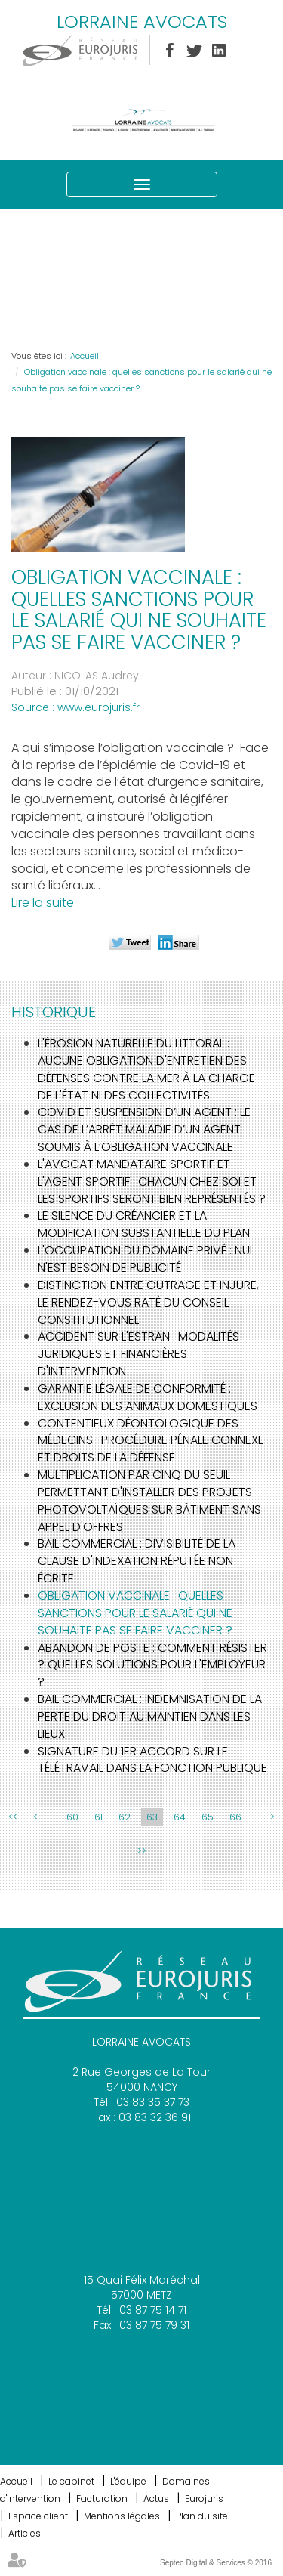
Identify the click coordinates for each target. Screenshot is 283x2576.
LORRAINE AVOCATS (142, 21)
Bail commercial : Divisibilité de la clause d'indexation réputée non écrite (136, 1561)
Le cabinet (71, 2481)
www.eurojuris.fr (98, 707)
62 (124, 1817)
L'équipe (128, 2481)
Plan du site (202, 2516)
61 (98, 1817)
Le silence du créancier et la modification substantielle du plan (144, 1224)
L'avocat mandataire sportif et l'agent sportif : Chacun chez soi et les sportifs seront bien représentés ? (152, 1181)
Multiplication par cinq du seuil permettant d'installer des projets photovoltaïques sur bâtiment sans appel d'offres (149, 1500)
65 (207, 1817)
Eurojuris (204, 2498)
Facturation (102, 2498)
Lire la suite (42, 902)
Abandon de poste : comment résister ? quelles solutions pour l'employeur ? (152, 1665)
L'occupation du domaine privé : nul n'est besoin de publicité (146, 1259)
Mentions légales (122, 2516)
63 (152, 1817)
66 (235, 1817)
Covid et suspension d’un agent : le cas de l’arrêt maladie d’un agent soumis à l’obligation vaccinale (144, 1129)
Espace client (38, 2516)
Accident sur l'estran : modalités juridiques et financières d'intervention (138, 1354)
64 (180, 1817)
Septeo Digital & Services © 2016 (216, 2563)
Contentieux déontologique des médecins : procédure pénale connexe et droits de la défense (151, 1441)
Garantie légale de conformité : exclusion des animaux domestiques (147, 1397)
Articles (24, 2533)
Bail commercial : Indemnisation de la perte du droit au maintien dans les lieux (150, 1716)
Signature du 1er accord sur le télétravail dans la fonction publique (152, 1760)
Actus (156, 2498)
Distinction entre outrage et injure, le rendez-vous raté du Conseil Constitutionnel (148, 1302)
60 (72, 1817)
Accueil (84, 356)
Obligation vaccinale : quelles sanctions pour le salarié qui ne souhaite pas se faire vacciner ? (135, 1613)
